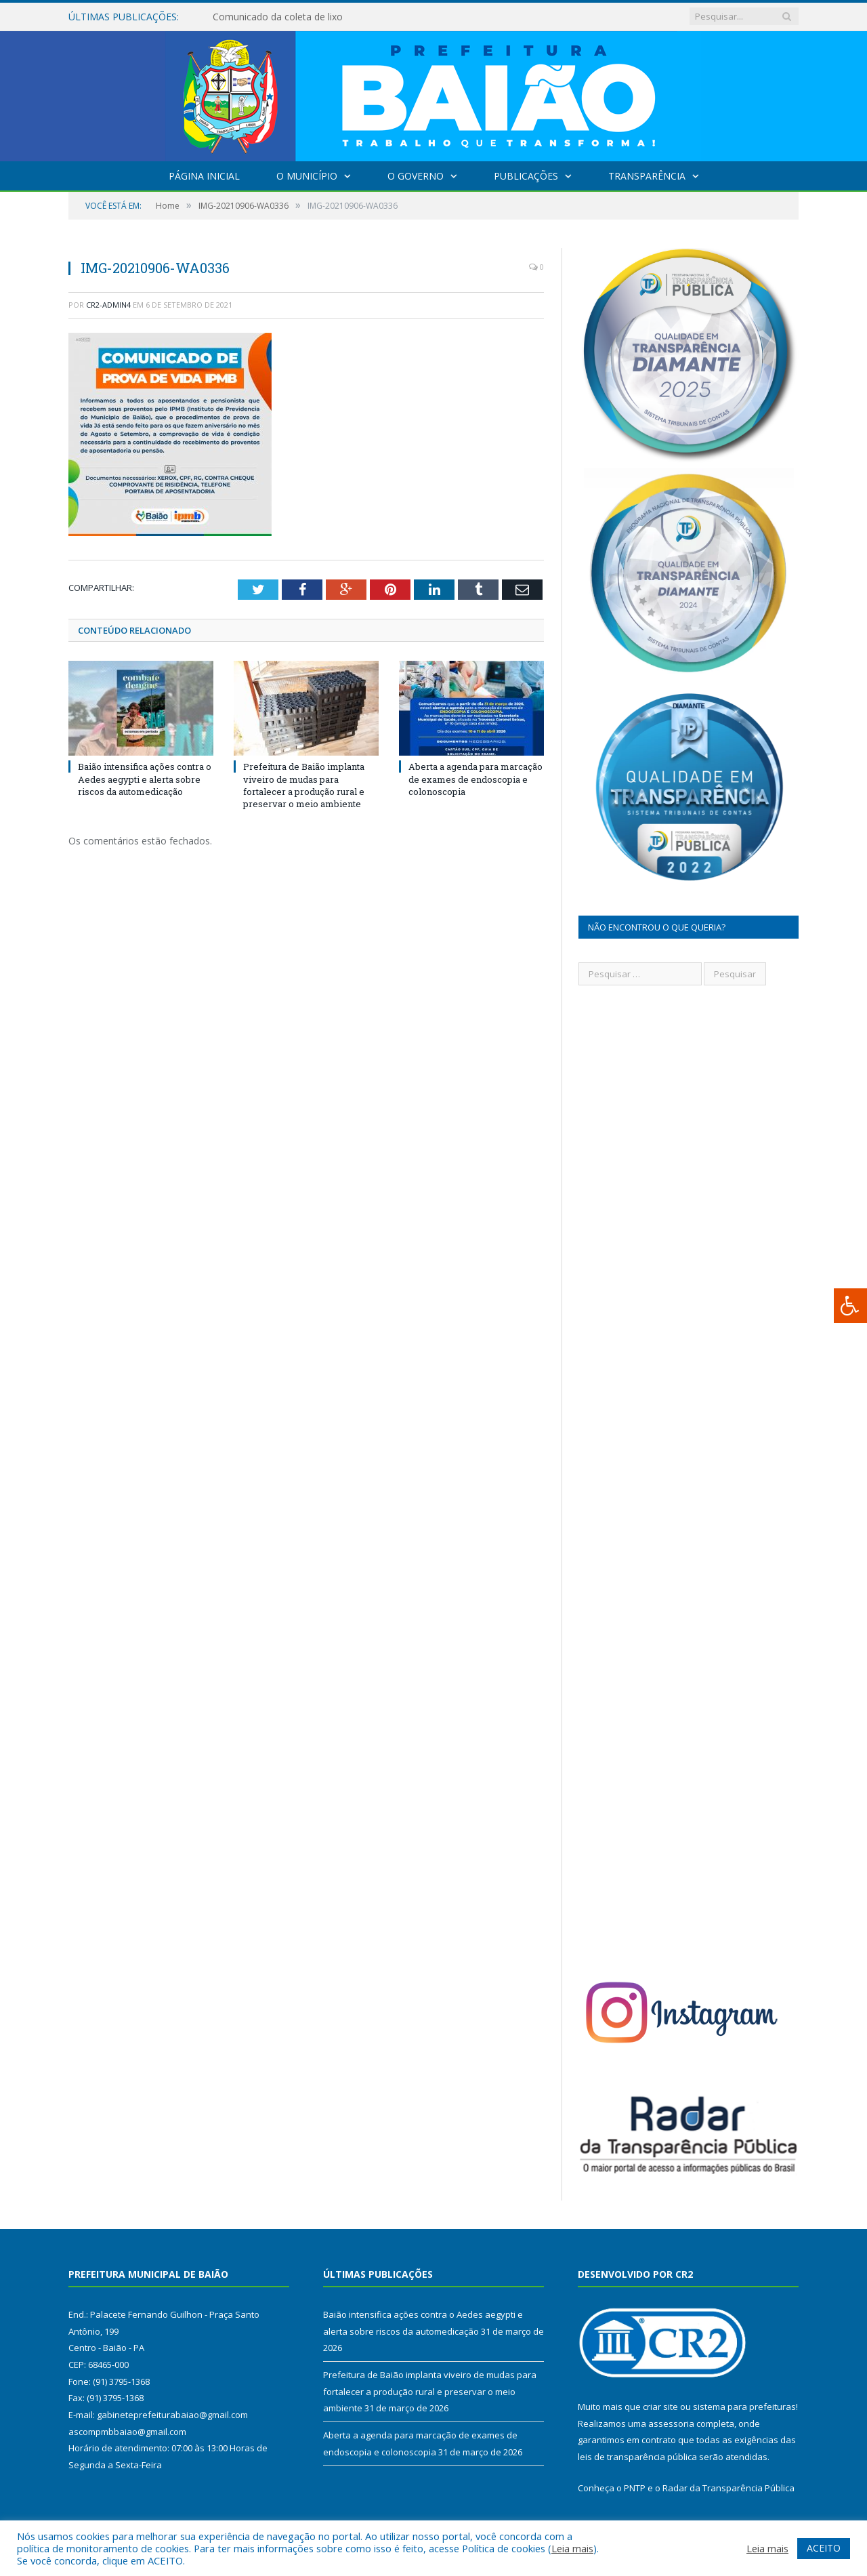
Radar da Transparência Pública (728, 2488)
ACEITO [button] (824, 2547)
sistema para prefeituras (744, 2406)
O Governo (415, 175)
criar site (660, 2406)
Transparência (646, 175)
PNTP (635, 2488)
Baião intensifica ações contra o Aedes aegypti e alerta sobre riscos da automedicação (144, 778)
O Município (306, 175)
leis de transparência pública (637, 2457)
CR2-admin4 (108, 305)
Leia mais (572, 2548)
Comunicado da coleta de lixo (278, 17)
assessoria (671, 2423)
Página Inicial (204, 175)
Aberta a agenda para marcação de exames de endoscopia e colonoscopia (475, 778)
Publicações (526, 175)
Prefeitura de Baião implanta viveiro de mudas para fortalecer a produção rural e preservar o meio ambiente (303, 785)
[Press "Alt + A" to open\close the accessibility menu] (850, 1305)
